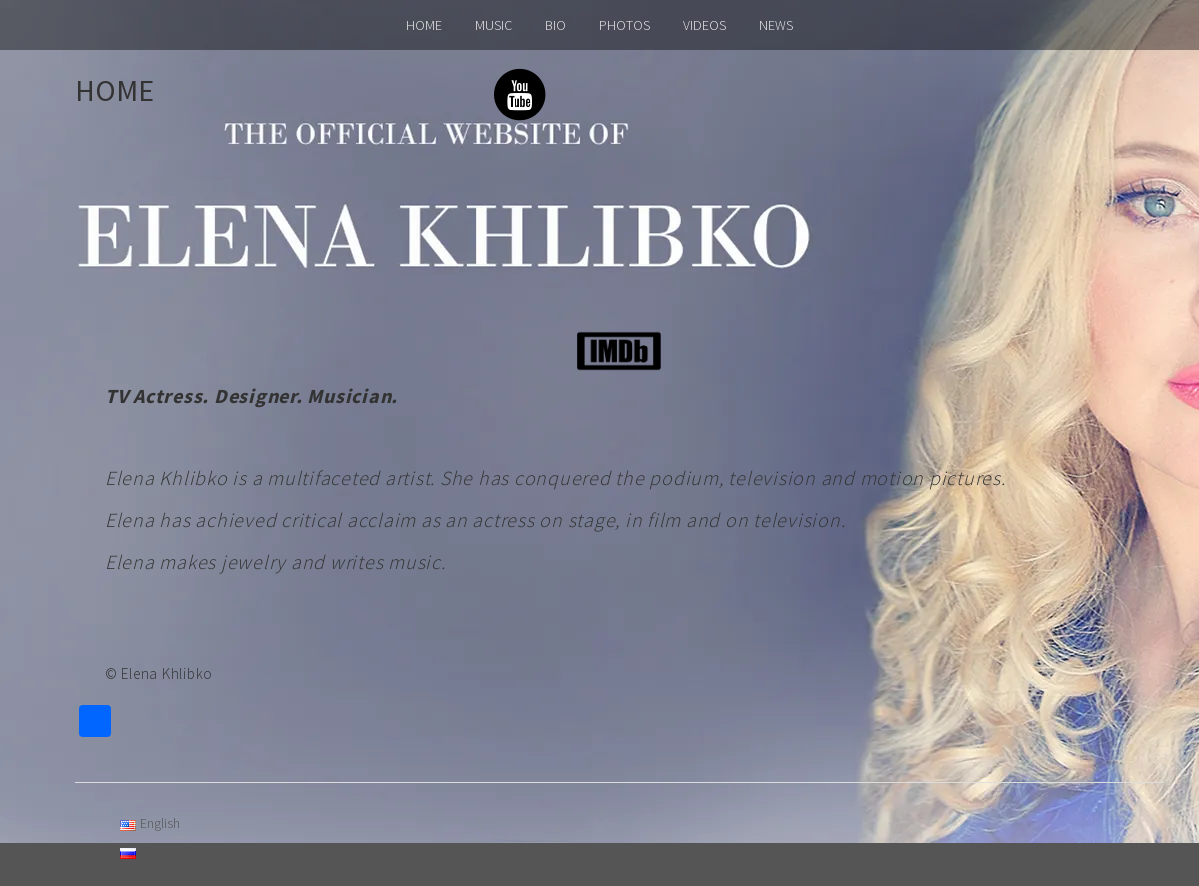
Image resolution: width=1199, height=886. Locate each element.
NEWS (776, 25)
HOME (424, 25)
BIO (555, 25)
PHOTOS (624, 25)
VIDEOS (704, 25)
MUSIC (493, 25)
